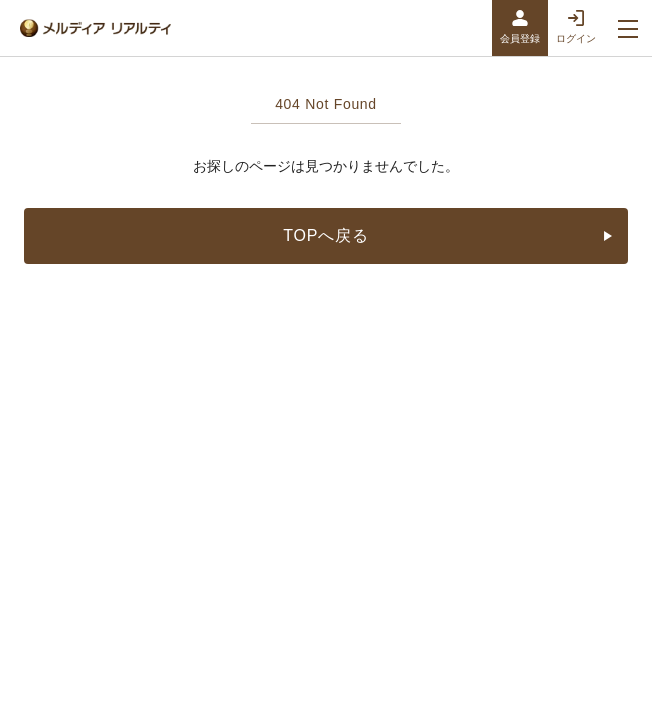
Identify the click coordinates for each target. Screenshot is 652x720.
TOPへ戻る (451, 235)
